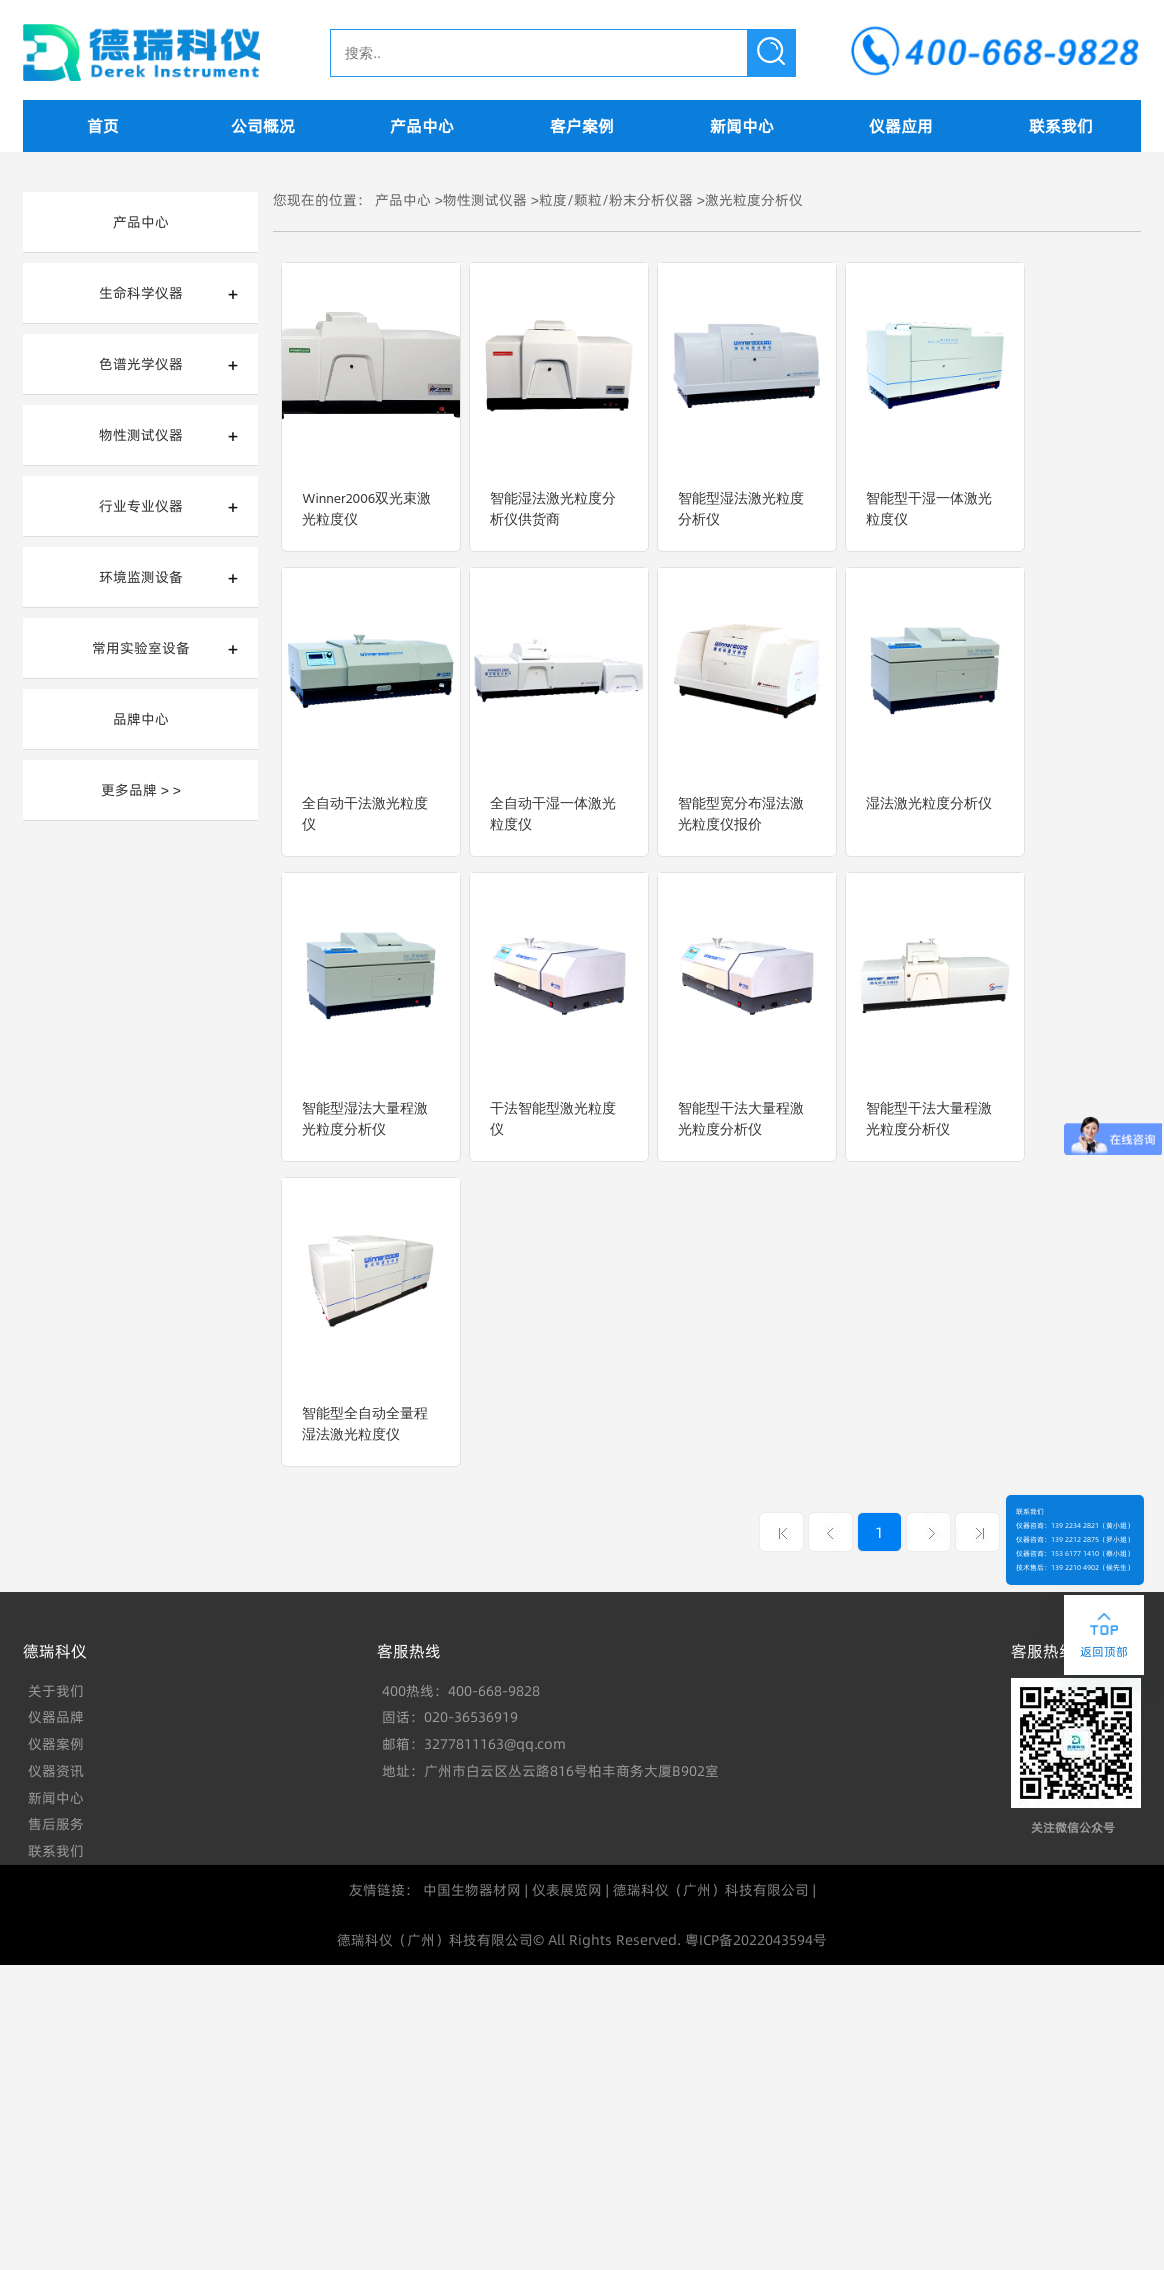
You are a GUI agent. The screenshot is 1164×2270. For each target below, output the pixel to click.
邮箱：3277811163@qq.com (474, 1744)
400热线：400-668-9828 (461, 1691)
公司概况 (263, 126)
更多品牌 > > (141, 790)
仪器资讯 (56, 1771)
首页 (103, 126)
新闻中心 (742, 126)
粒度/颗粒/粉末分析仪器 (616, 200)
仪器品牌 (56, 1717)
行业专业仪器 (141, 506)
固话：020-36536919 (450, 1717)
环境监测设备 (141, 577)
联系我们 (1061, 126)
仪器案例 (56, 1744)
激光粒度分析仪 (754, 200)
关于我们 (56, 1691)
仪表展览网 (567, 1890)
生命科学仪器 (141, 293)
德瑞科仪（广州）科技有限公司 (711, 1890)
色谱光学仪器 (141, 364)
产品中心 (422, 126)
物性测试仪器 (141, 435)
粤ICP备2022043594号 (756, 1940)
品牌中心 (141, 719)
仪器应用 (901, 126)
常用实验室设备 (141, 648)
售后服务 (56, 1824)
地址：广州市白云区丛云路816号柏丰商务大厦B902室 (550, 1771)
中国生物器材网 (472, 1890)
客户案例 (582, 126)
